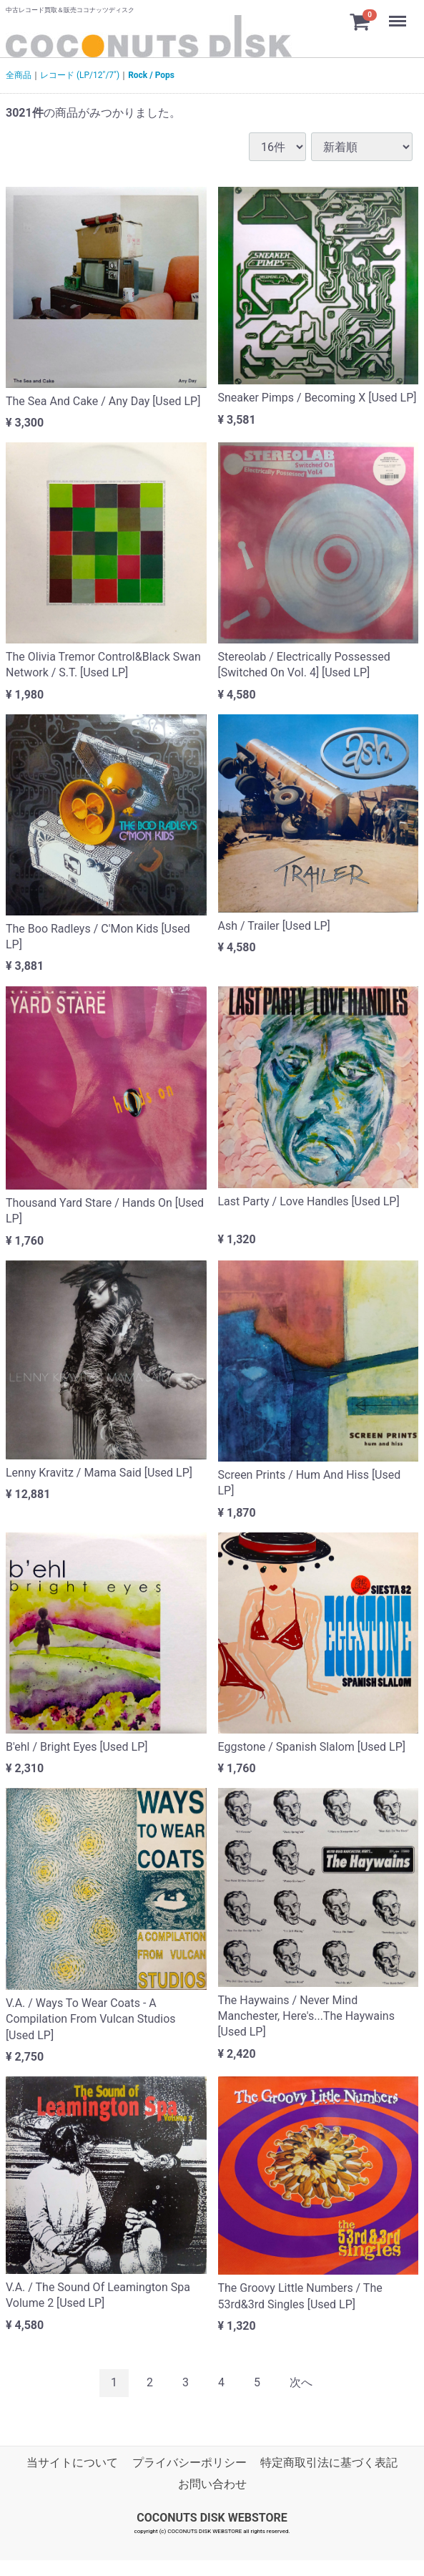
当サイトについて (72, 2462)
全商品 (18, 75)
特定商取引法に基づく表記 (329, 2462)
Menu (399, 14)
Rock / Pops (151, 75)
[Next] (301, 2383)
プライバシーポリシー (189, 2462)
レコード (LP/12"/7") (79, 75)
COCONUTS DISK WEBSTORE (212, 2517)
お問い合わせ (212, 2484)
